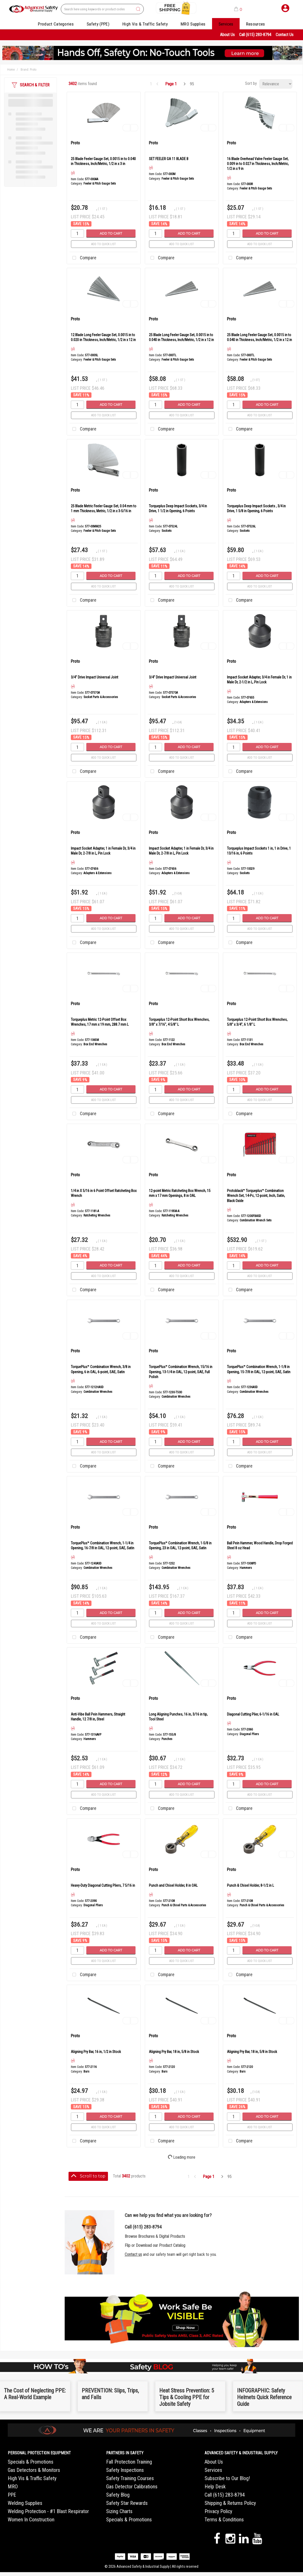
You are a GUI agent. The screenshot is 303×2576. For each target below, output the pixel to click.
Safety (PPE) (98, 24)
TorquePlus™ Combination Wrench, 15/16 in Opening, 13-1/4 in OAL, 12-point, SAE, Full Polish (180, 1372)
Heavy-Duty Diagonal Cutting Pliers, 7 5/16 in (103, 1885)
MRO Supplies (193, 24)
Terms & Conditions (224, 2519)
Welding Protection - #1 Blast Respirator (48, 2511)
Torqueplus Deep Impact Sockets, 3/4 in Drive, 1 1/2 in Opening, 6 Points (178, 508)
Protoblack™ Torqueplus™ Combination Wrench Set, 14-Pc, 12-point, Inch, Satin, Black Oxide (256, 1196)
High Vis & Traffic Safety (145, 24)
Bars (86, 2071)
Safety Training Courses (130, 2478)
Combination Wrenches (97, 1392)
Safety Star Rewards (127, 2503)
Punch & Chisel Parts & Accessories (184, 1905)
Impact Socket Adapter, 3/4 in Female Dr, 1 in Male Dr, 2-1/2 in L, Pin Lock (259, 679)
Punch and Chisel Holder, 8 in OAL (173, 1885)
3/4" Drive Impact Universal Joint (94, 677)
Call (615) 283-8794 (255, 34)
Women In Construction (31, 2519)
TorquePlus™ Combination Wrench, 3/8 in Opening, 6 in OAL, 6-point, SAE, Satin (101, 1369)
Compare (83, 258)
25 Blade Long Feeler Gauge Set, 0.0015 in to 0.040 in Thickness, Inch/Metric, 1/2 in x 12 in (181, 337)
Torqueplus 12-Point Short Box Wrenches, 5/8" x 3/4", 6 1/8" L (257, 1021)
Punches (167, 1739)
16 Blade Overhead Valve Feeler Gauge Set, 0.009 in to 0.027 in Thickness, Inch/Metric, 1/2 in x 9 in (258, 164)
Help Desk (215, 2486)
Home (11, 69)
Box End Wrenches (95, 1044)
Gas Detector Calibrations (131, 2486)
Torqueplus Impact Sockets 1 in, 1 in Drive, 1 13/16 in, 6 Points (259, 850)
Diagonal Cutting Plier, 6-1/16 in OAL (253, 1714)
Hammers (246, 1568)
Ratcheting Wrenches (96, 1215)
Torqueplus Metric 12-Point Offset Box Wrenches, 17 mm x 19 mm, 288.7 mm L (100, 1021)
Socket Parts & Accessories (100, 697)
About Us (227, 34)
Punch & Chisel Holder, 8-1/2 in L (250, 1885)
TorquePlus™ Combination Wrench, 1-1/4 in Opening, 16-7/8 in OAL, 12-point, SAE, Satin (102, 1545)
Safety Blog (118, 2495)
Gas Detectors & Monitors (34, 2470)
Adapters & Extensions (254, 702)
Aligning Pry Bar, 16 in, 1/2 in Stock (96, 2052)
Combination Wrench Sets (256, 1220)
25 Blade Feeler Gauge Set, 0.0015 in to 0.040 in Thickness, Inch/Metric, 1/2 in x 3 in (103, 161)
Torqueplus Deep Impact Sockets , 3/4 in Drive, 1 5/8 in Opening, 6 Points (256, 508)
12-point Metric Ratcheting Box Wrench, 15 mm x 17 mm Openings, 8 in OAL (180, 1193)
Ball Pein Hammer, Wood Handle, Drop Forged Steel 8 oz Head (260, 1545)
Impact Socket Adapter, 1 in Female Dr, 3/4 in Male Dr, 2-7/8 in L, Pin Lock (103, 850)
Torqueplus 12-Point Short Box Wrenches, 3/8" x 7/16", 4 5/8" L (179, 1021)
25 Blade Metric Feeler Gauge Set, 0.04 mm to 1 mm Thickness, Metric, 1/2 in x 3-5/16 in (103, 508)
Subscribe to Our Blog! (227, 2478)
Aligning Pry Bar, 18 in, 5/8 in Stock (174, 2052)
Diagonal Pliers (249, 1734)
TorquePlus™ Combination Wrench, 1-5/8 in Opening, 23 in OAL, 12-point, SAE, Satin (180, 1545)
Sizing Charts (119, 2511)
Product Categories (56, 24)
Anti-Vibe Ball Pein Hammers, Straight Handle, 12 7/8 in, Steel (98, 1716)
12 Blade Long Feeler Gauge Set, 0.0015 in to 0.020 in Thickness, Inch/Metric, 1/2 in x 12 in (103, 337)
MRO (13, 2486)
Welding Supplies (25, 2503)
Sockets (167, 531)
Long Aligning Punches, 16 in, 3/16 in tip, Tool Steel (178, 1716)
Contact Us (284, 34)
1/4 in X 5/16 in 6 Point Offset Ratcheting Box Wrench (104, 1193)
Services (225, 24)
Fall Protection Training (129, 2462)
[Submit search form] (138, 9)
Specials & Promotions (30, 2462)
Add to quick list (103, 244)
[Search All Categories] (102, 9)
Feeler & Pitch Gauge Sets (99, 183)
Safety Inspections (125, 2470)
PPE (12, 2495)
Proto (75, 142)
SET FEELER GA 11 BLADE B (168, 159)
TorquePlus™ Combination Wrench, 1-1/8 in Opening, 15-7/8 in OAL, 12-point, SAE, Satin (258, 1369)
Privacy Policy (218, 2511)
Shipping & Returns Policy (230, 2503)
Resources (255, 24)
